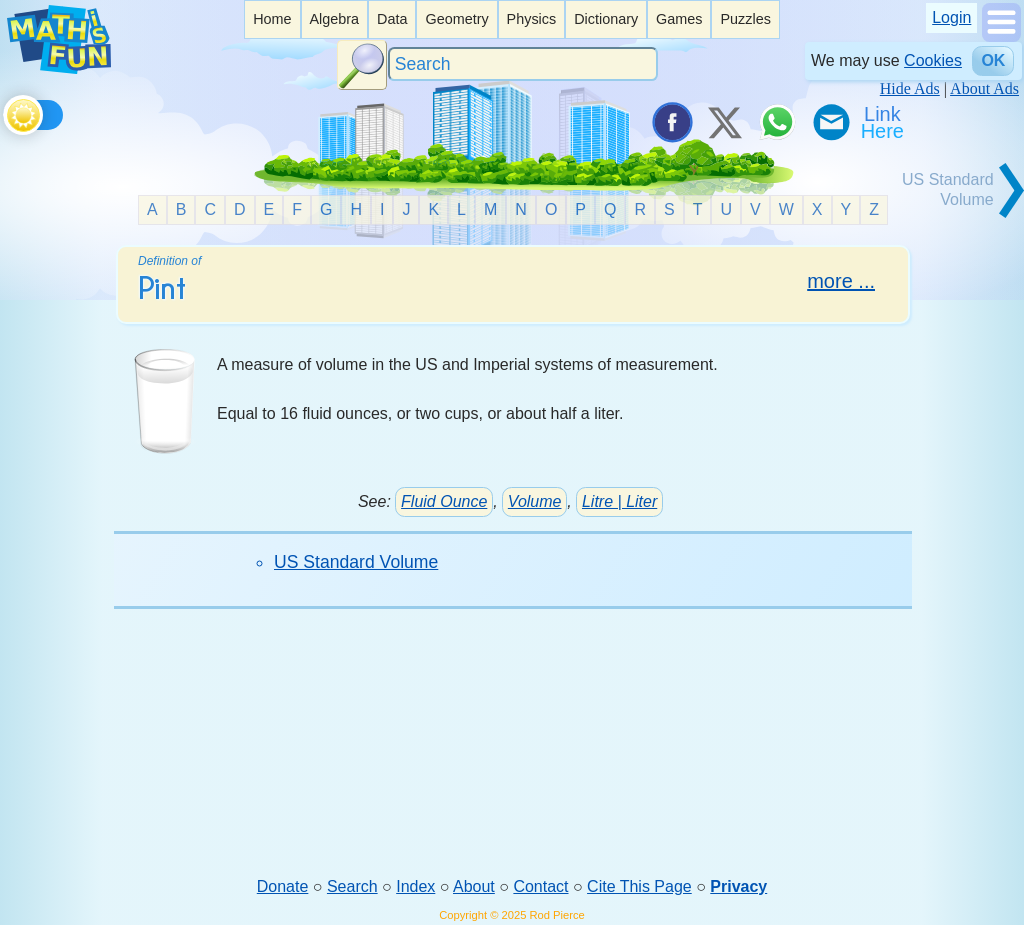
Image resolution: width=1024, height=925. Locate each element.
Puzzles (745, 19)
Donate (283, 886)
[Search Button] (362, 65)
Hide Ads (910, 88)
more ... (841, 281)
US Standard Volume (356, 562)
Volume (535, 501)
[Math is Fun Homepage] (59, 68)
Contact (540, 886)
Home (272, 19)
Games (679, 19)
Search (352, 886)
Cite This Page (639, 886)
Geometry (456, 19)
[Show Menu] (1001, 36)
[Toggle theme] (6, 111)
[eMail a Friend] (830, 122)
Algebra (334, 19)
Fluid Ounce (444, 501)
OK (993, 60)
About (474, 886)
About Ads (984, 88)
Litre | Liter (619, 501)
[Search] (523, 64)
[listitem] (272, 19)
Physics (532, 19)
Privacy (738, 886)
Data (392, 19)
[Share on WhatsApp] (777, 122)
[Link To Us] (884, 122)
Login (951, 17)
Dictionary (606, 19)
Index (415, 886)
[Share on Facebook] (671, 122)
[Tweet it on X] (724, 122)
